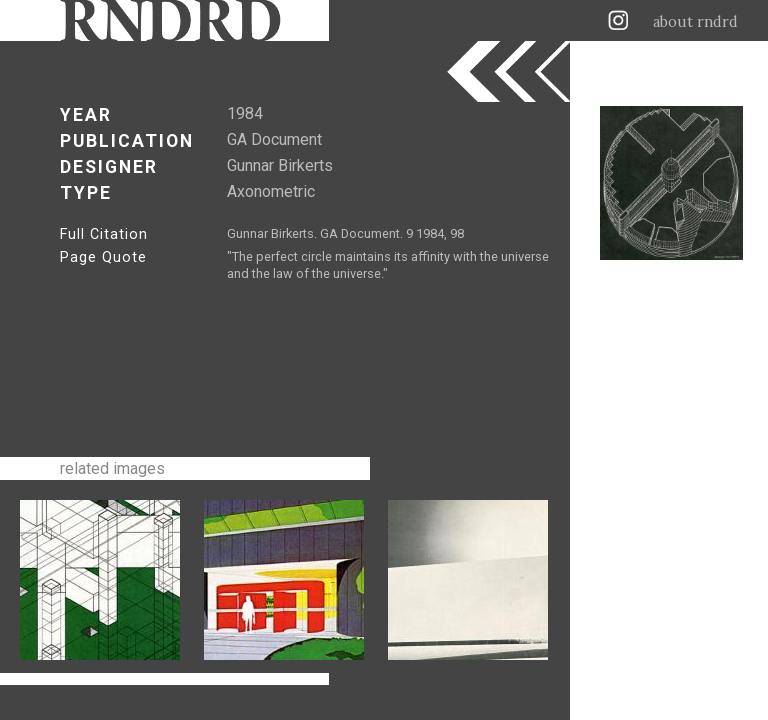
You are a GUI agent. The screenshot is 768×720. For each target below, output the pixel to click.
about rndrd (695, 22)
